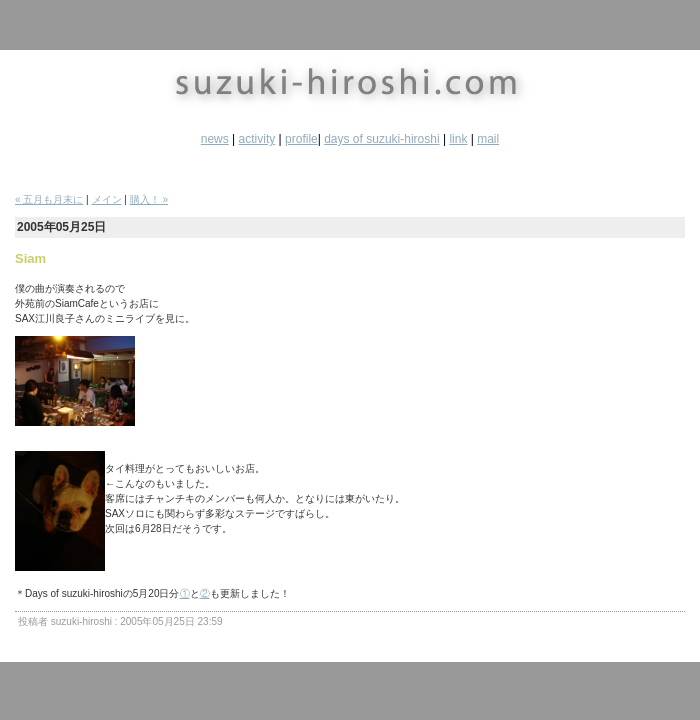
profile (301, 139)
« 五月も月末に (49, 199)
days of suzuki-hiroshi (381, 139)
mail (488, 139)
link (458, 139)
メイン (107, 199)
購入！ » (149, 199)
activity (257, 139)
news (215, 139)
